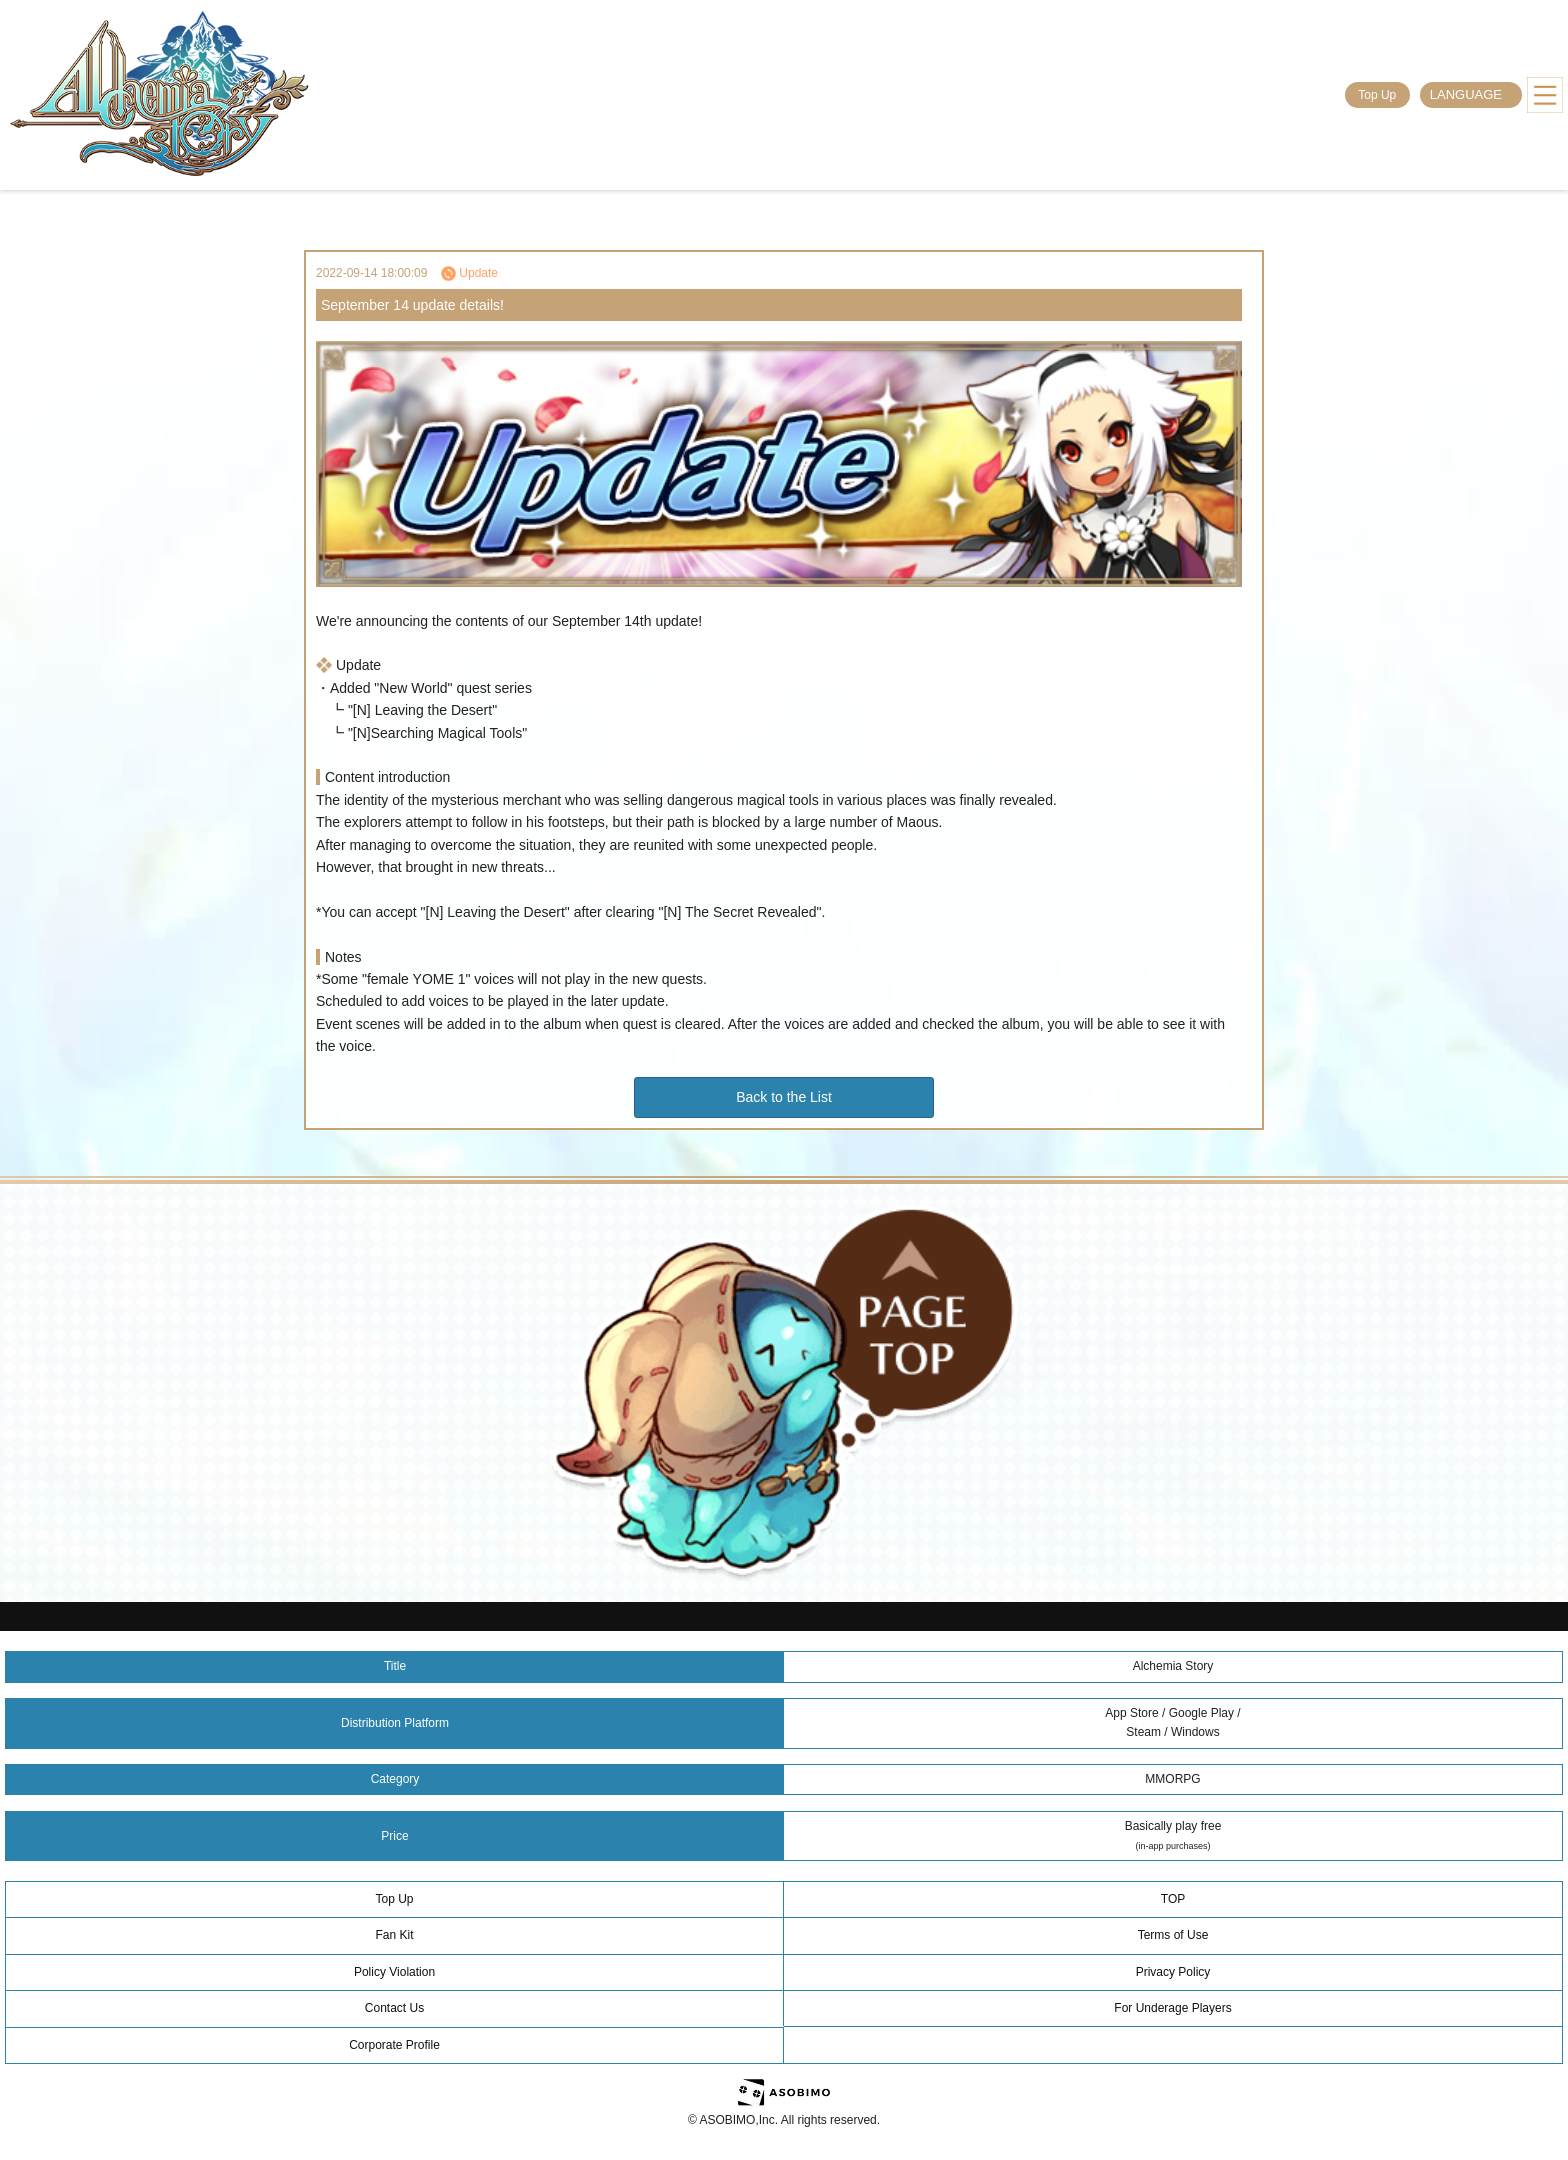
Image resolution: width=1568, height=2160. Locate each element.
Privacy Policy (1173, 1972)
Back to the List (784, 1097)
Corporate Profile (394, 2045)
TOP (1173, 1899)
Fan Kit (394, 1935)
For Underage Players (1172, 2008)
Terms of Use (1173, 1935)
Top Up (1377, 95)
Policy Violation (394, 1972)
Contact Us (394, 2008)
